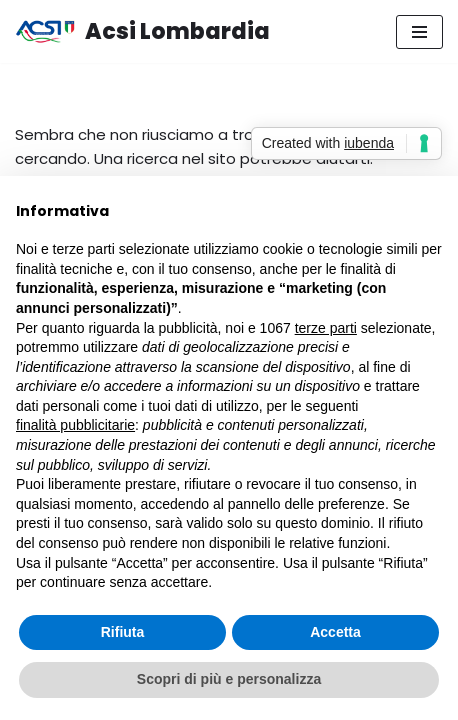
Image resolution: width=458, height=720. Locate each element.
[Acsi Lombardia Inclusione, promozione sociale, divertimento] (142, 31)
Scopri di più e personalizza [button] (229, 679)
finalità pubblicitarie (75, 425)
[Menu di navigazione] (419, 32)
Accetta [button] (335, 632)
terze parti (326, 328)
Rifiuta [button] (123, 632)
